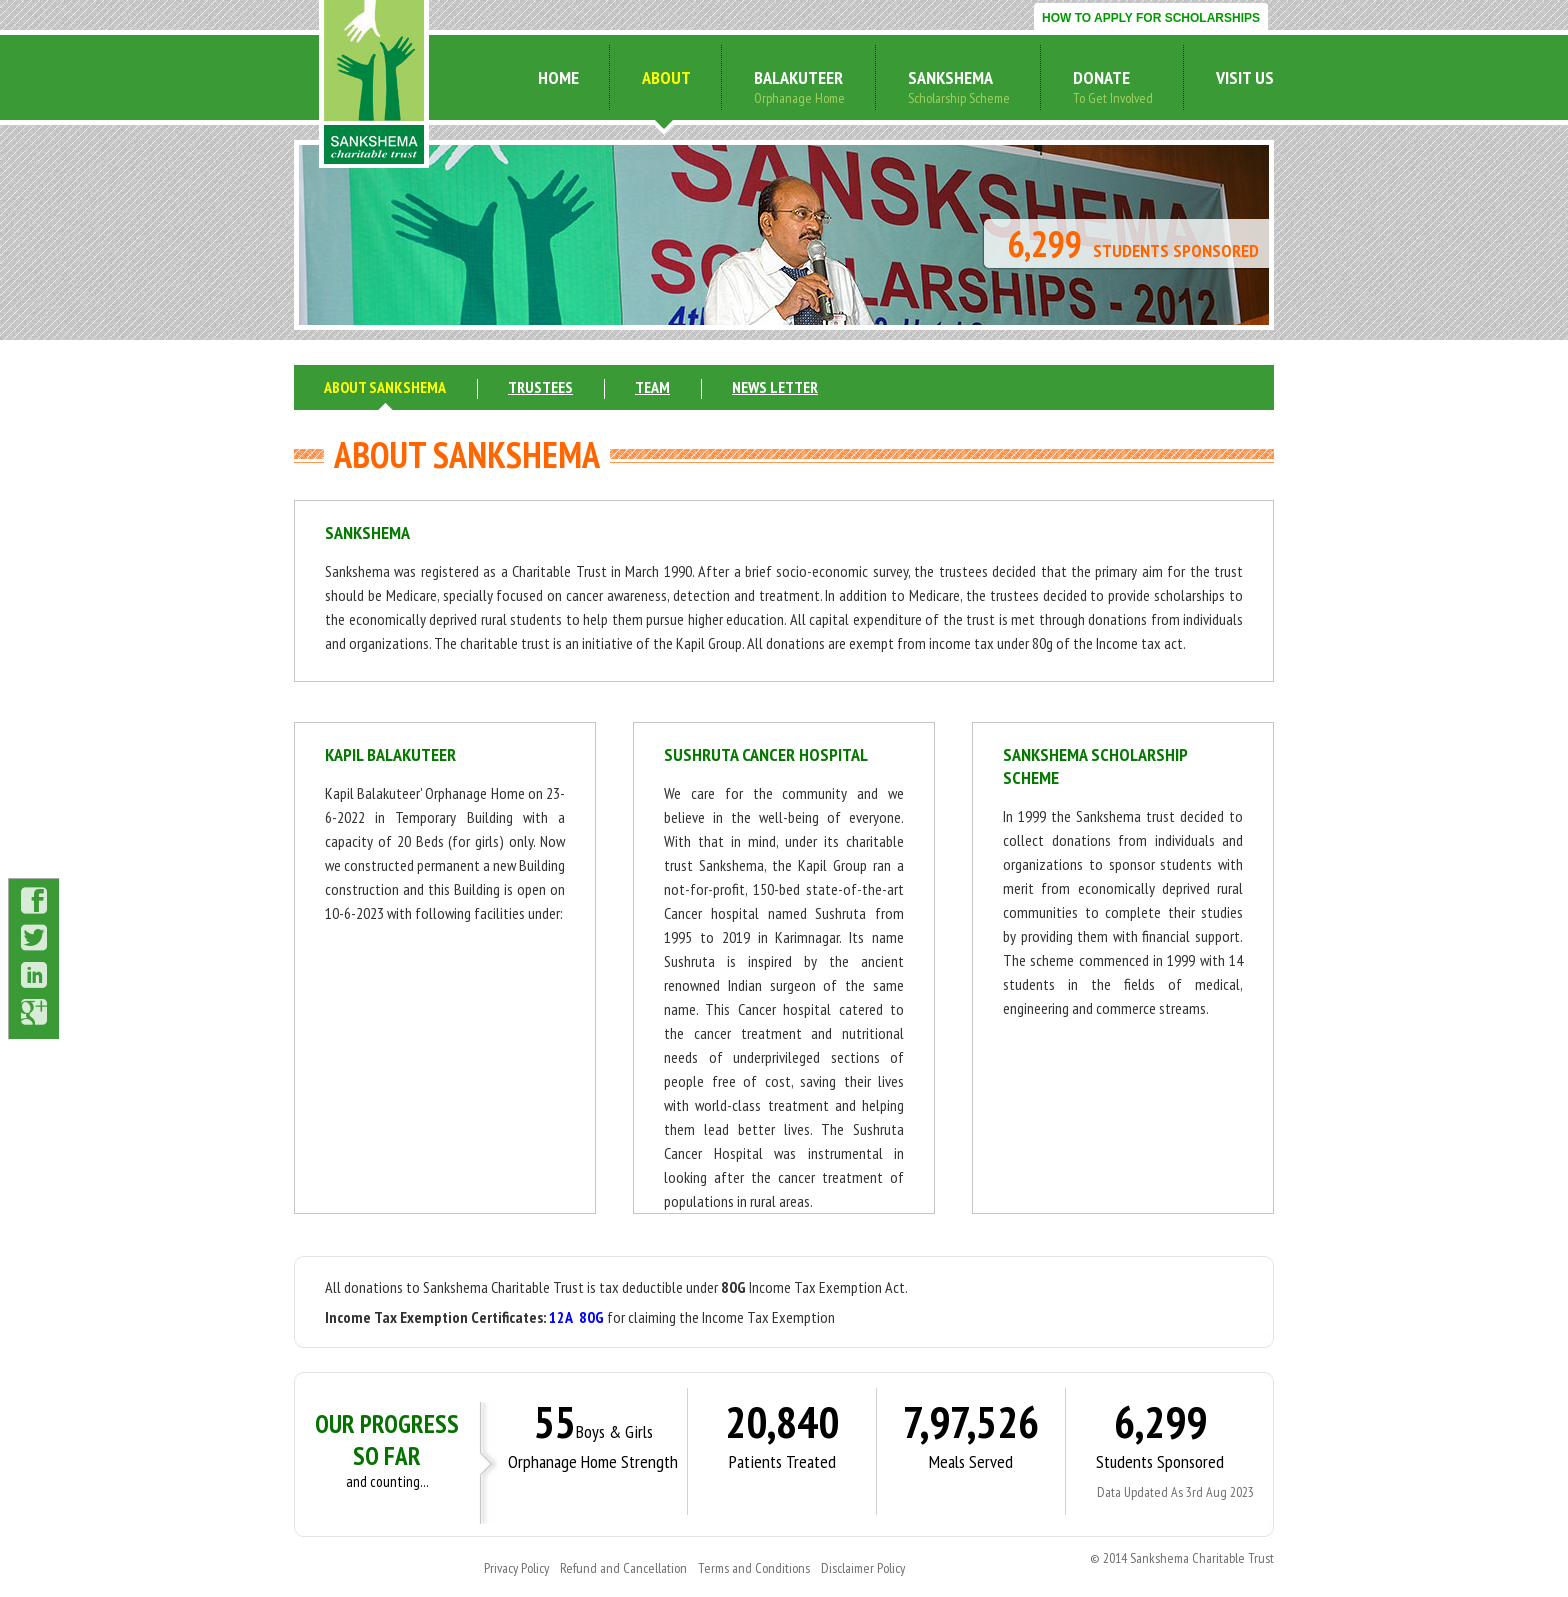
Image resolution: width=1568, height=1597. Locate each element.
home (558, 77)
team (652, 387)
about (666, 77)
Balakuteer (798, 77)
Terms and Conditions (754, 1568)
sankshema (950, 77)
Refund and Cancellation (623, 1568)
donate (1101, 77)
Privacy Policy (516, 1568)
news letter (775, 387)
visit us (1245, 77)
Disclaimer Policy (863, 1568)
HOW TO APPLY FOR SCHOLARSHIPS (1151, 18)
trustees (540, 387)
